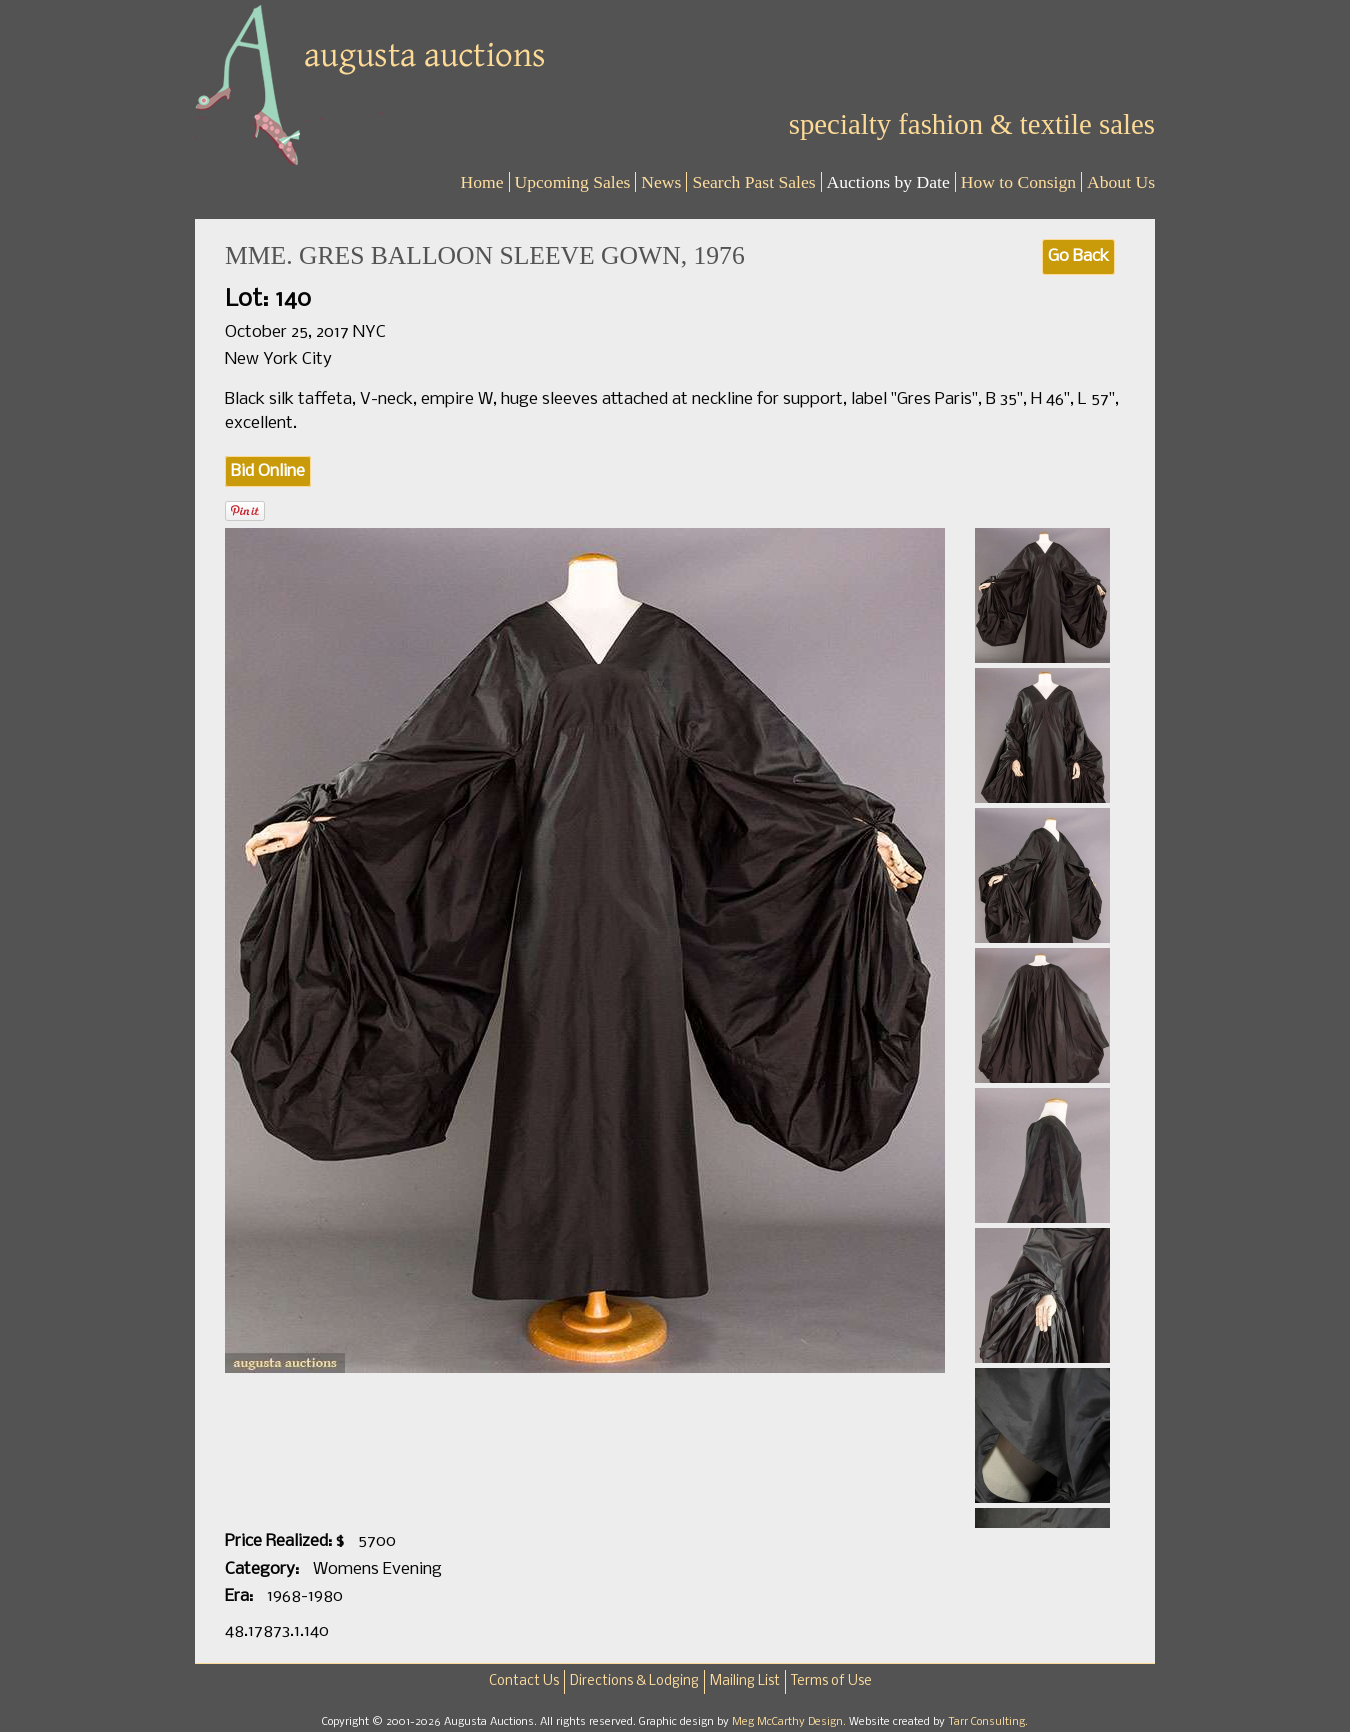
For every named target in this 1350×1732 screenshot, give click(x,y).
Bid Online (268, 471)
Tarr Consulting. (988, 1722)
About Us (1121, 182)
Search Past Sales (753, 182)
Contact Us (524, 1681)
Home (482, 182)
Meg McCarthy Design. (790, 1722)
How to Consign (1018, 182)
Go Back (1078, 256)
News (661, 182)
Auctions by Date (888, 182)
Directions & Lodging (634, 1681)
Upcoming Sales (573, 182)
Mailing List (745, 1681)
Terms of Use (831, 1681)
